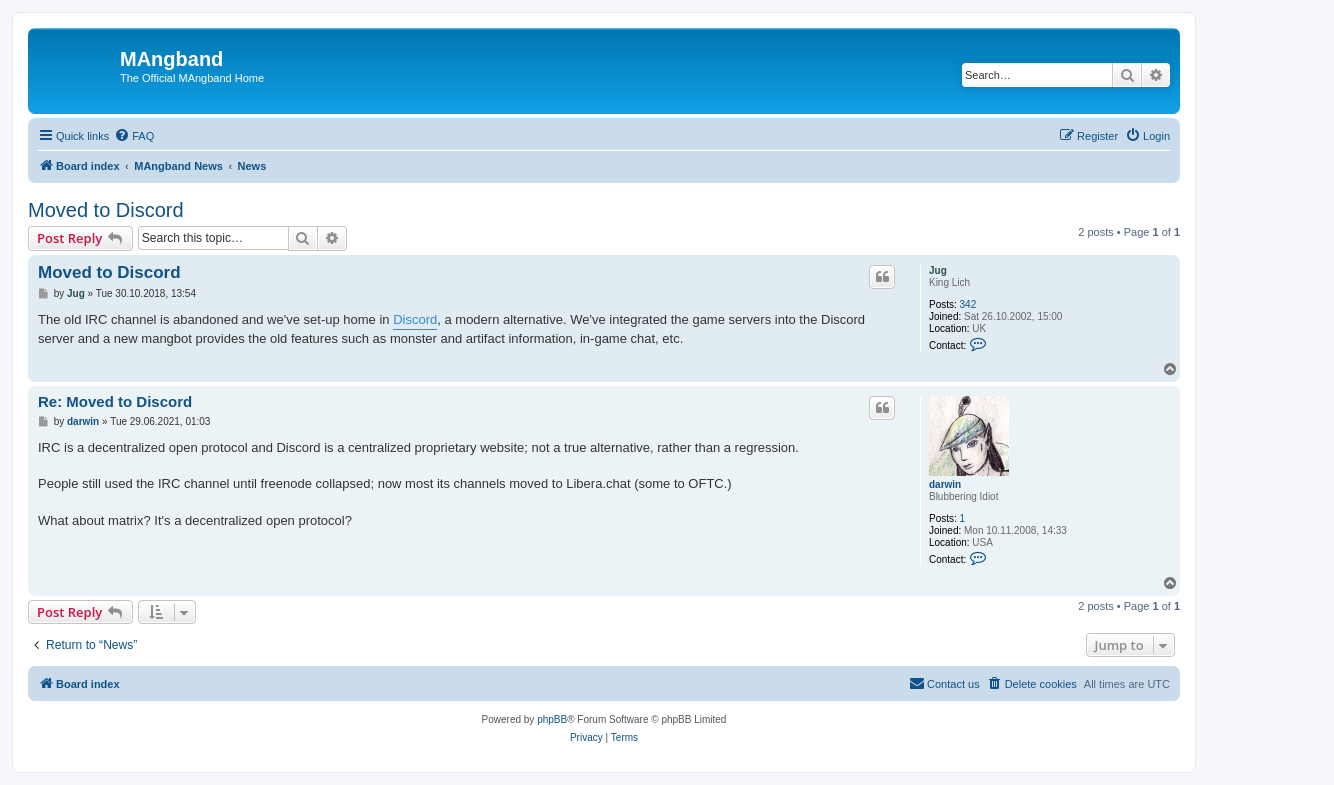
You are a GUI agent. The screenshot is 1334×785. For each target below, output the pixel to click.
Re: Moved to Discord (115, 401)
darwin (945, 484)
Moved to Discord (106, 210)
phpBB (552, 719)
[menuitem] (134, 136)
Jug (938, 270)
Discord (415, 319)
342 (968, 304)
